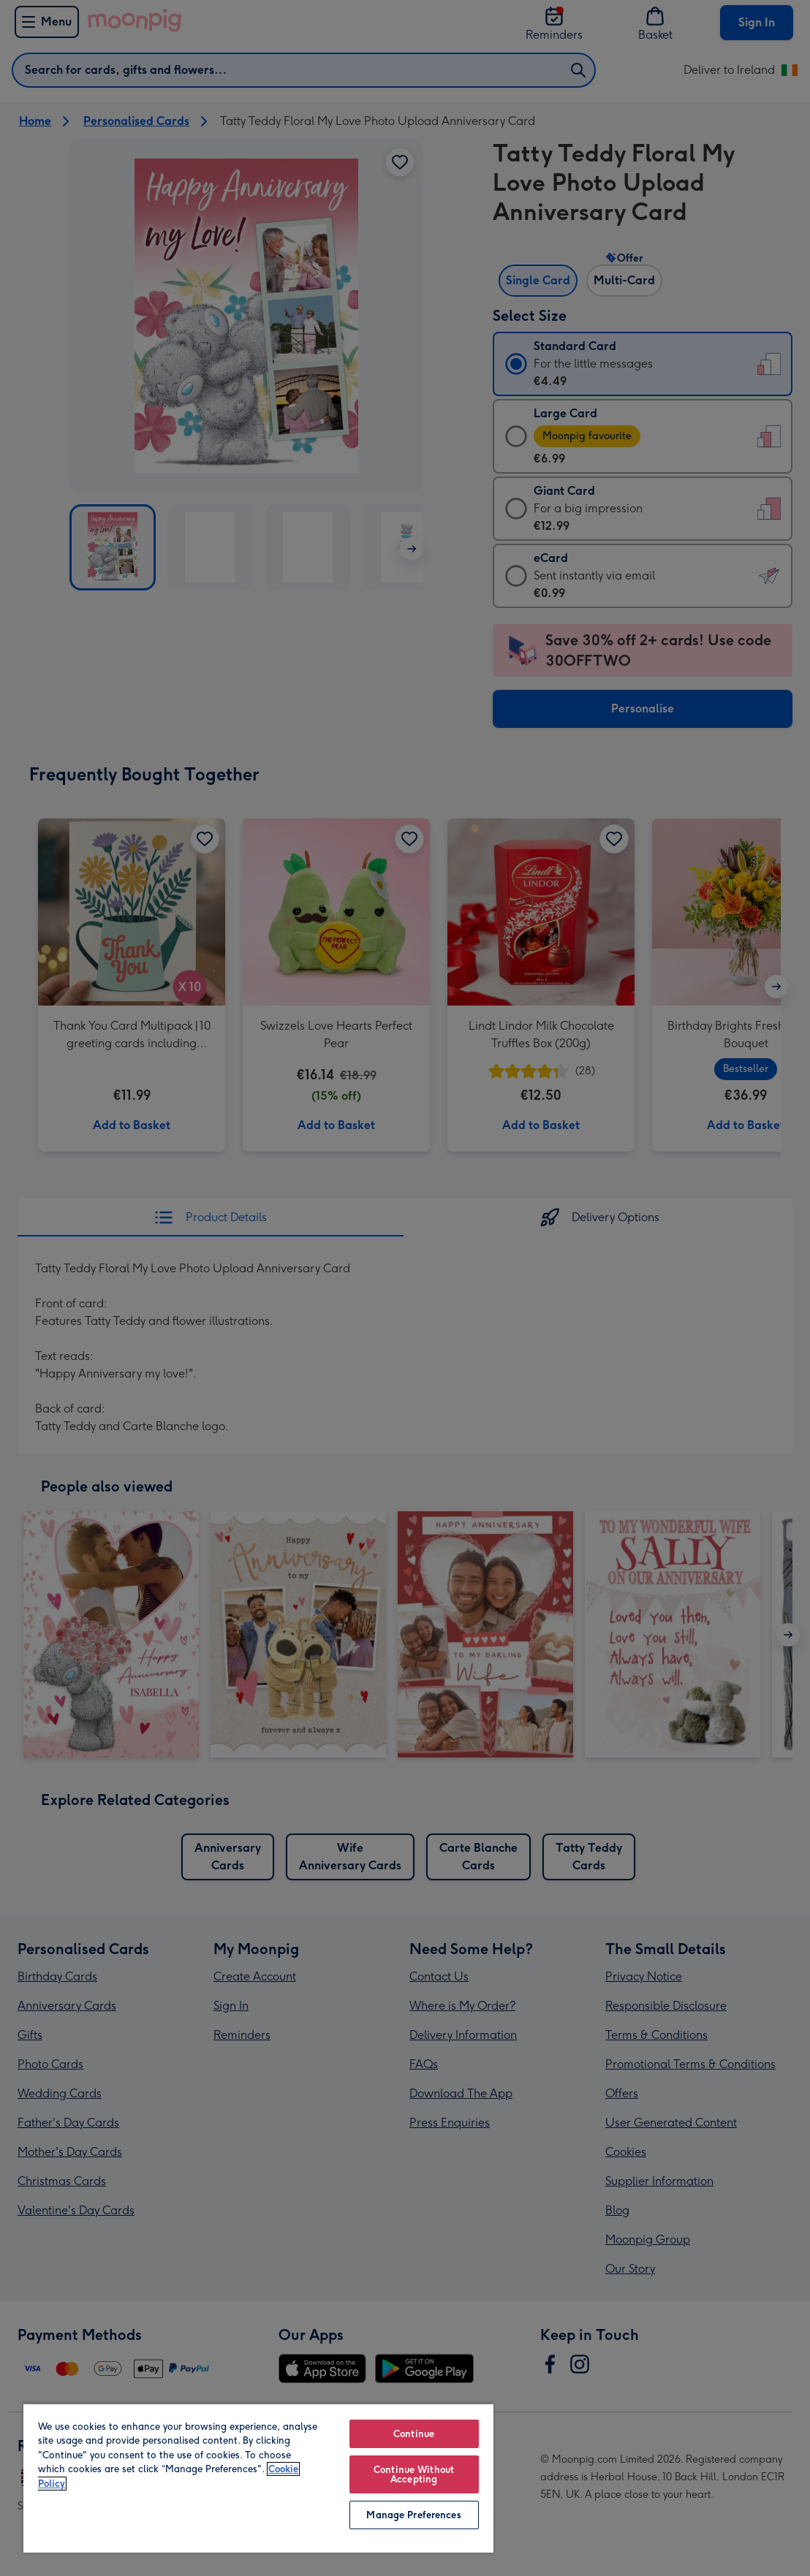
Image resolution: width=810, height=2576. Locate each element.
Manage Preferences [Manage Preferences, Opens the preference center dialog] (413, 2514)
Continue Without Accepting (414, 2474)
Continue (413, 2433)
